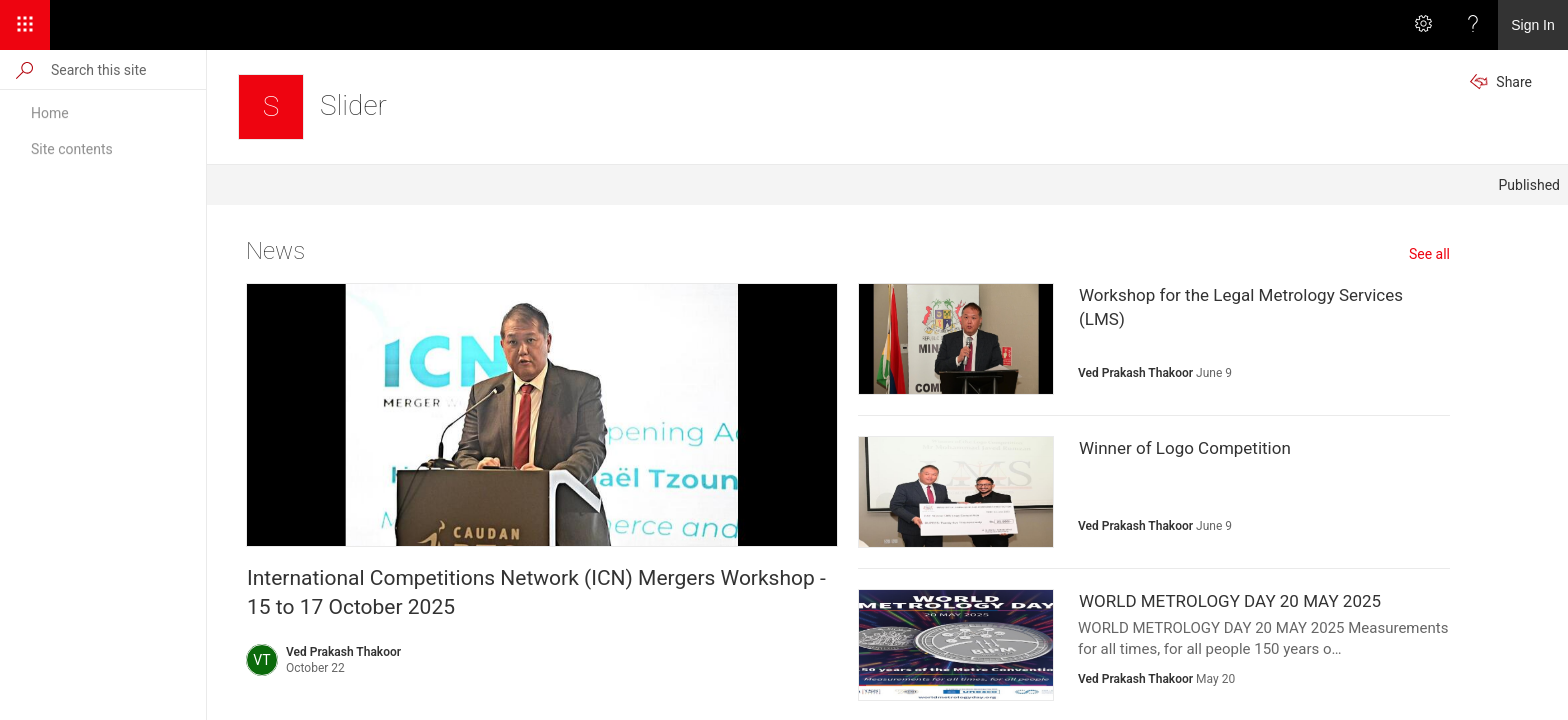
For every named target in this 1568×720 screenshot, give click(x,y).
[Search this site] (127, 69)
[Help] (1473, 25)
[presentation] (542, 415)
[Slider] (271, 107)
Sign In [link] (1533, 25)
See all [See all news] (1429, 254)
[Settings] (1423, 25)
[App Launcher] (25, 25)
